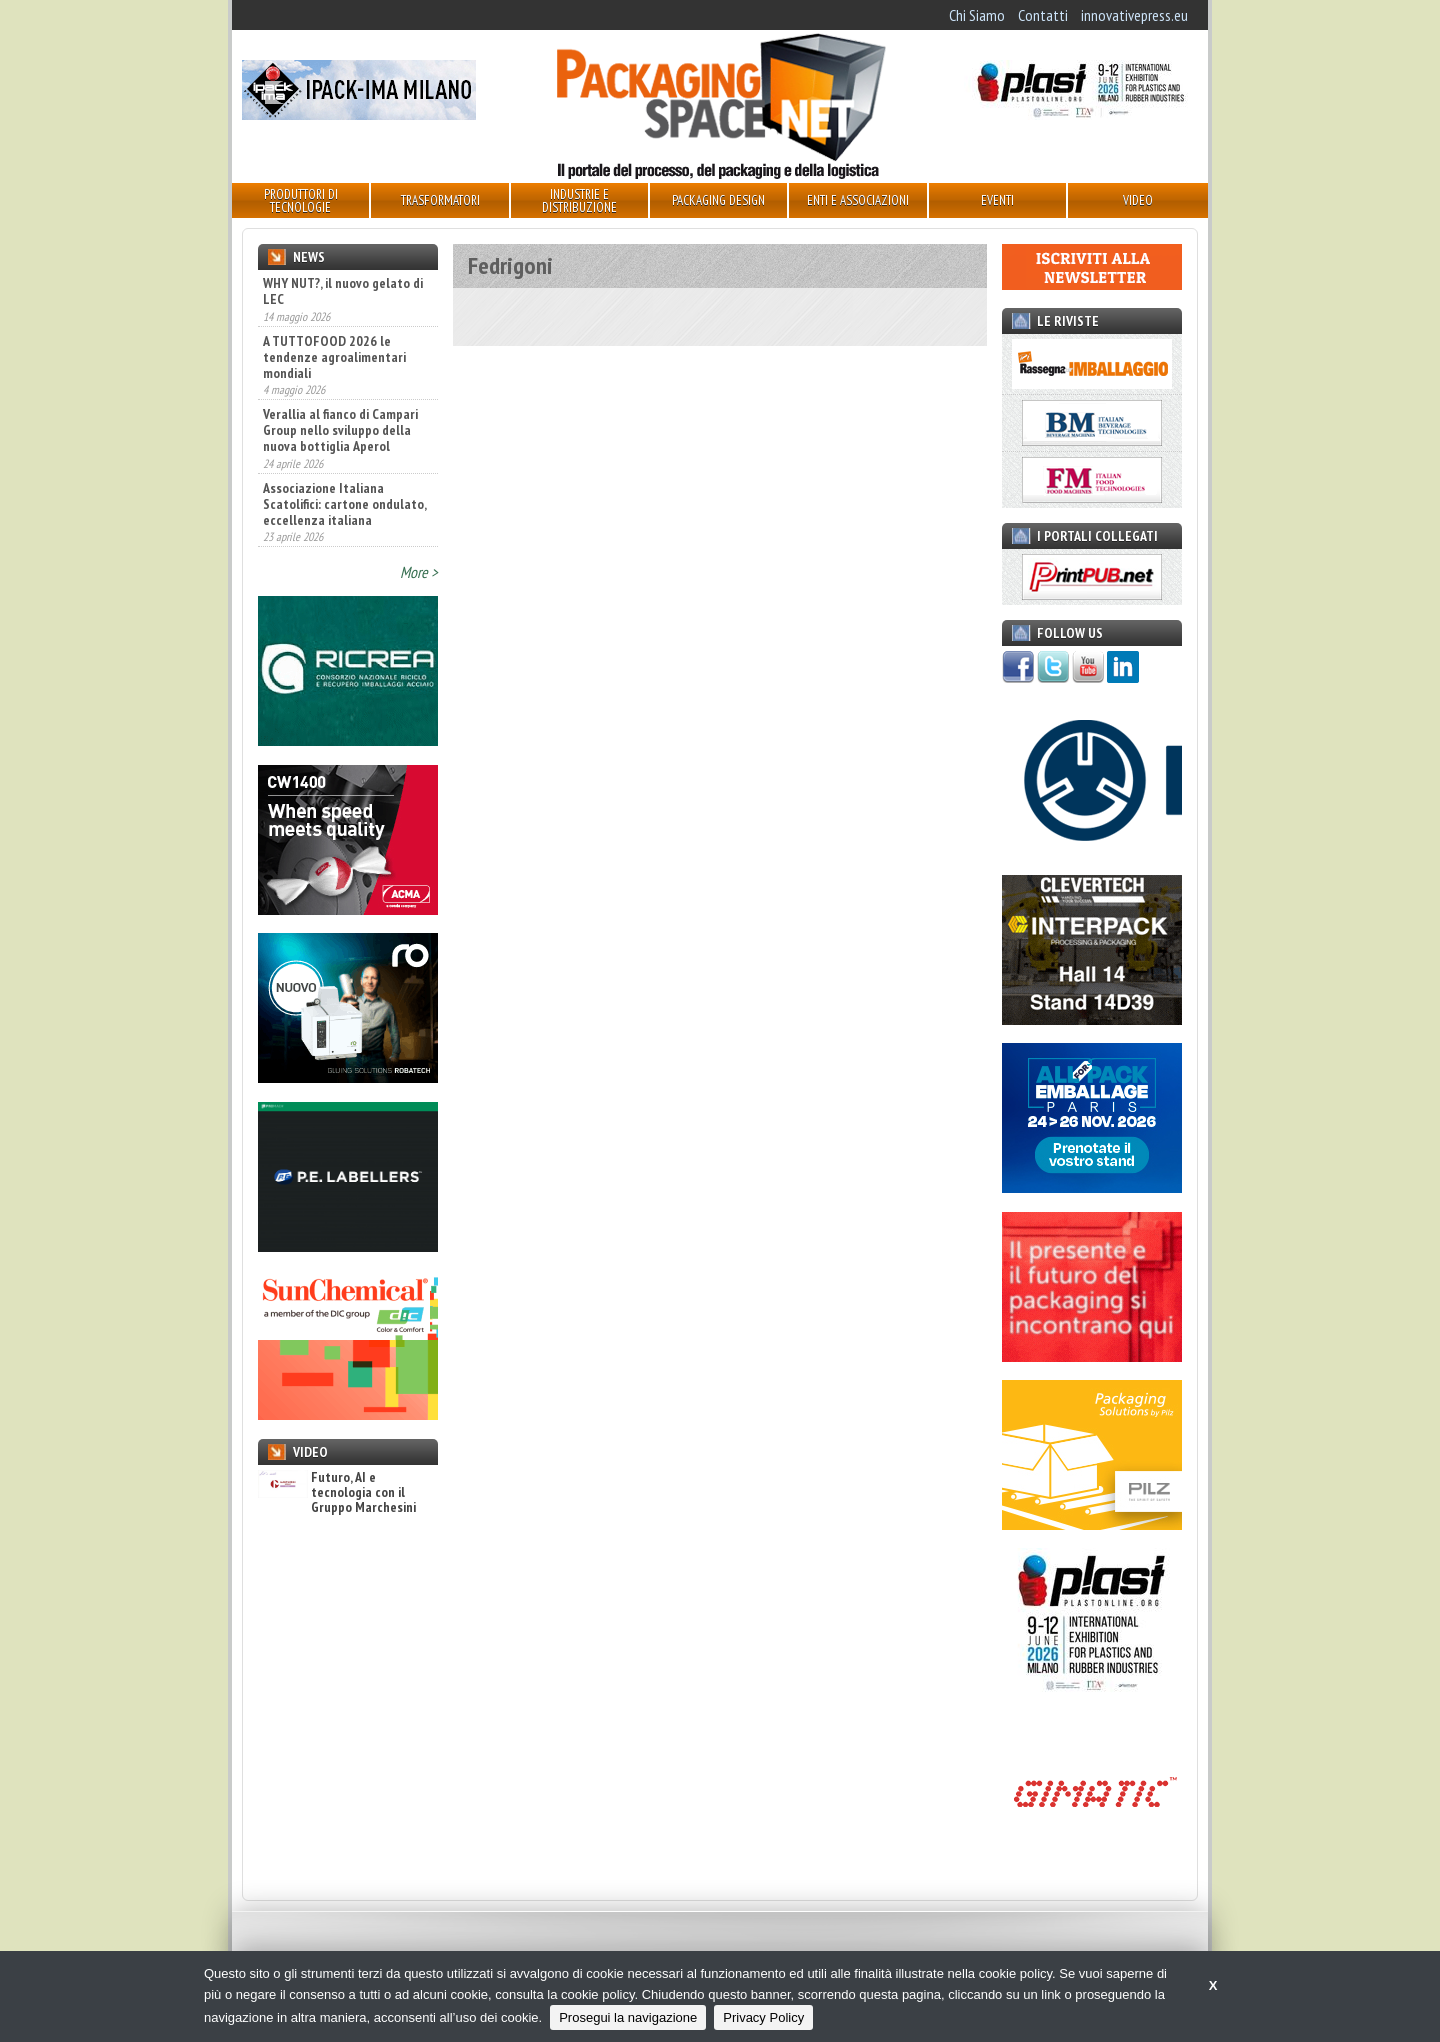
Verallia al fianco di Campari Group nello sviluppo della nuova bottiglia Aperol (340, 430)
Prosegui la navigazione (628, 2017)
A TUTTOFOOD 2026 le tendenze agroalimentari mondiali (334, 357)
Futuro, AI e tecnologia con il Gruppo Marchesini (337, 1493)
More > (419, 572)
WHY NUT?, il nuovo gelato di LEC (343, 291)
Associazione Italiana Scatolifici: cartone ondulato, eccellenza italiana (344, 504)
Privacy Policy (763, 2017)
